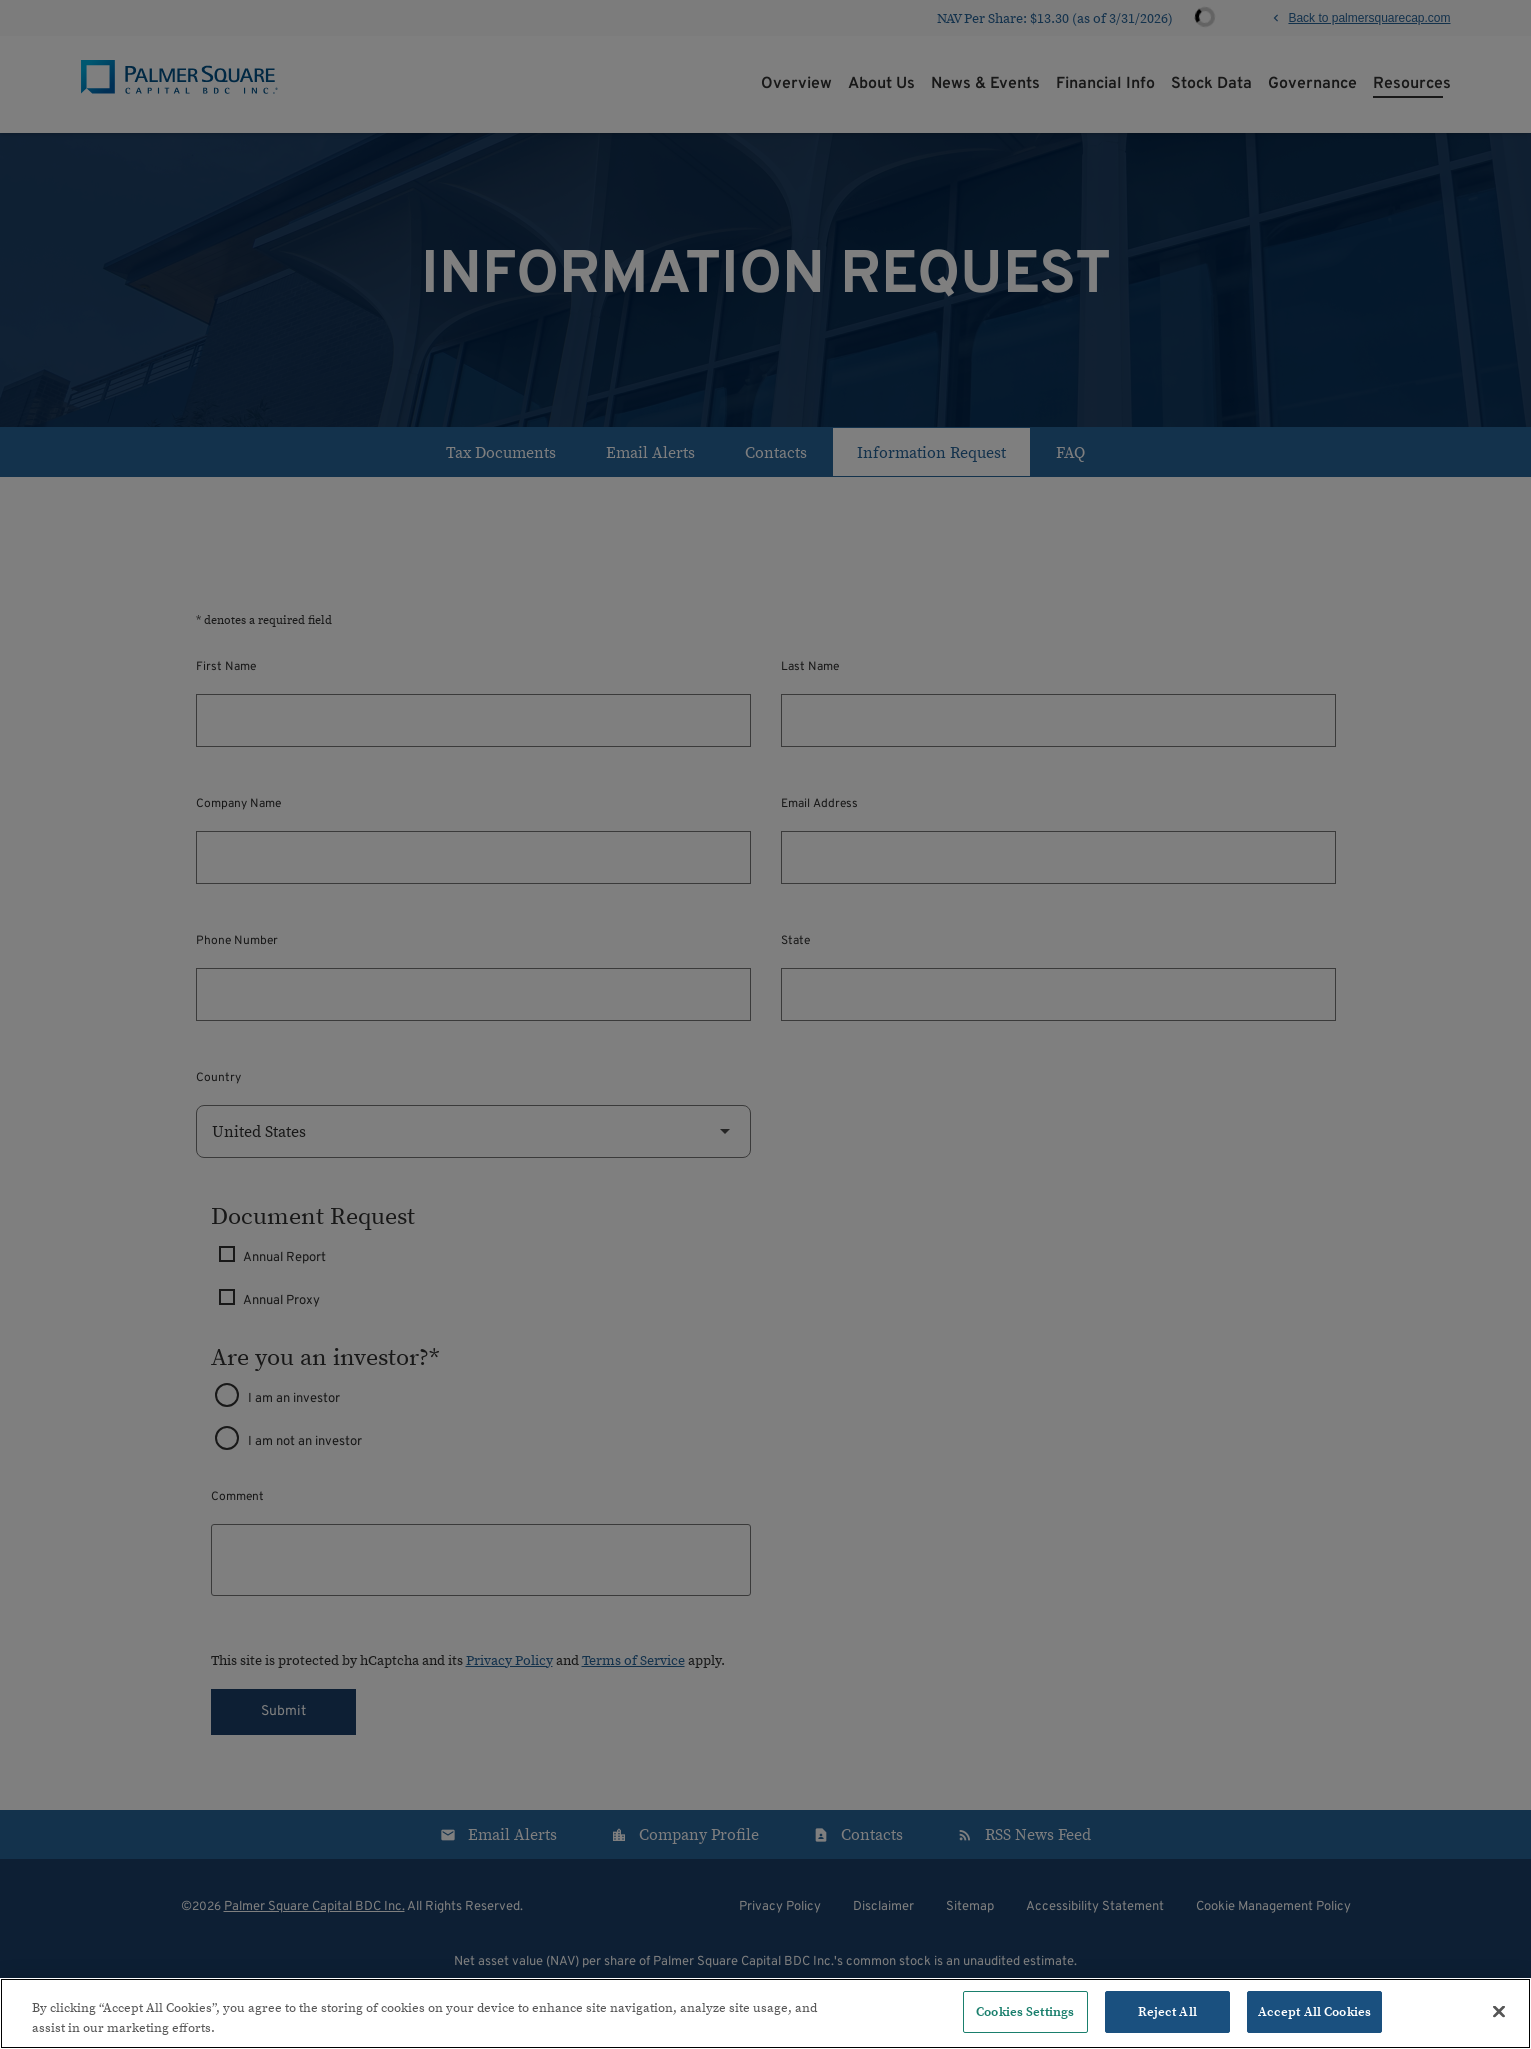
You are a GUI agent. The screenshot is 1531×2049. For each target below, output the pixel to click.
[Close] (1499, 2011)
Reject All (1167, 2011)
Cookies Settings (1025, 2011)
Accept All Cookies (1314, 2011)
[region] (765, 2013)
